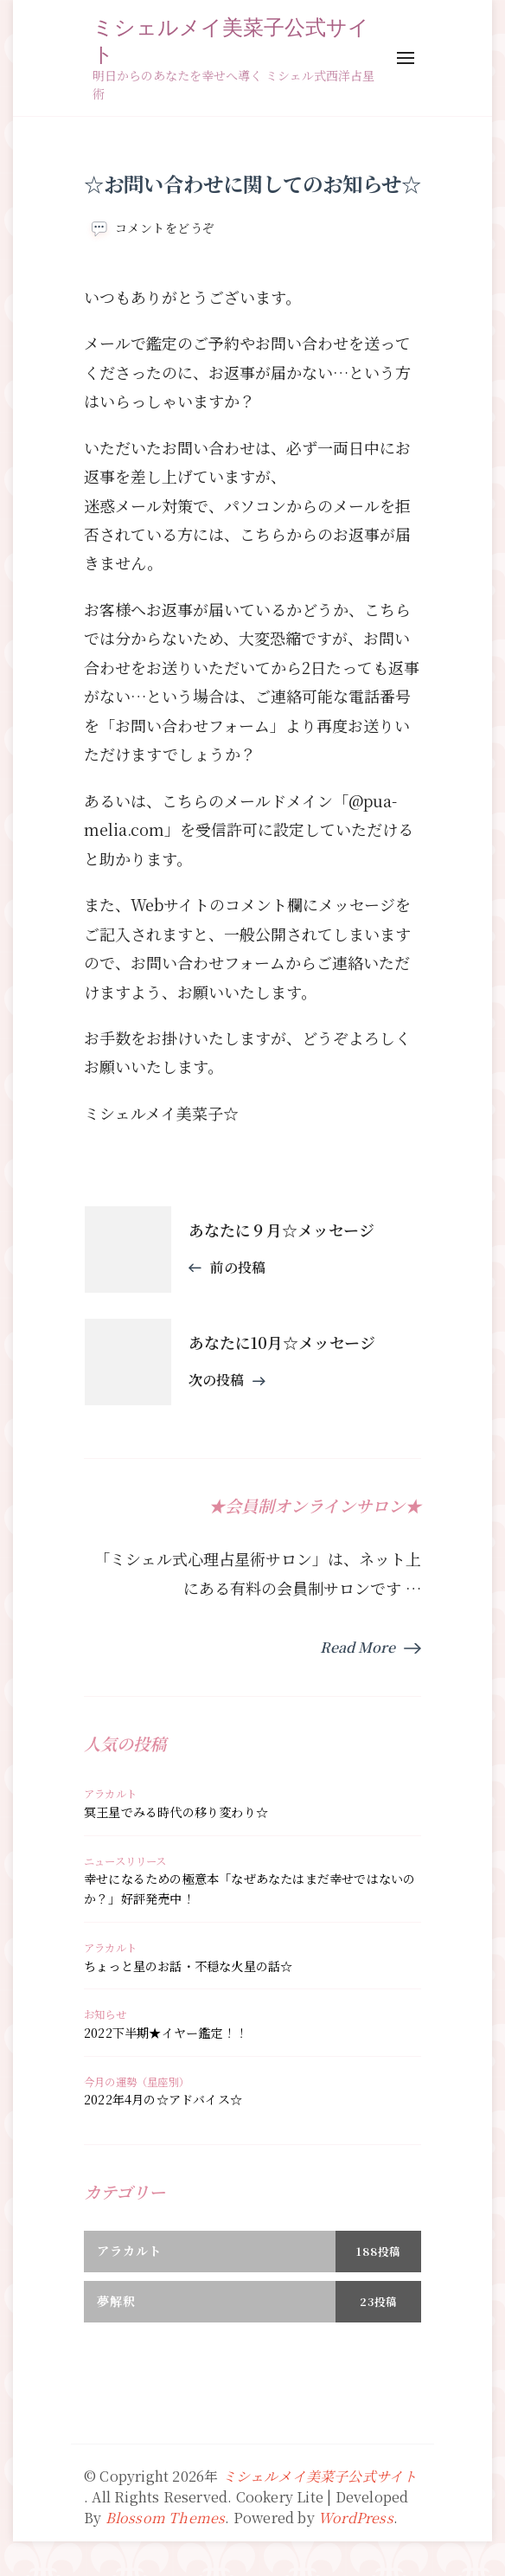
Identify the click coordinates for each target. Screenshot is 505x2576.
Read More (357, 1647)
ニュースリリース (125, 1861)
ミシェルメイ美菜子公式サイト (231, 39)
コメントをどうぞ (165, 228)
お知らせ (105, 2014)
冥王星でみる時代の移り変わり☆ (176, 1812)
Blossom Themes (165, 2518)
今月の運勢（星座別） (136, 2082)
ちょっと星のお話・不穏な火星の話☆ (188, 1966)
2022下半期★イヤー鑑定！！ (165, 2032)
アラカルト (110, 1794)
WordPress (355, 2518)
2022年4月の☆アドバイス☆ (163, 2099)
